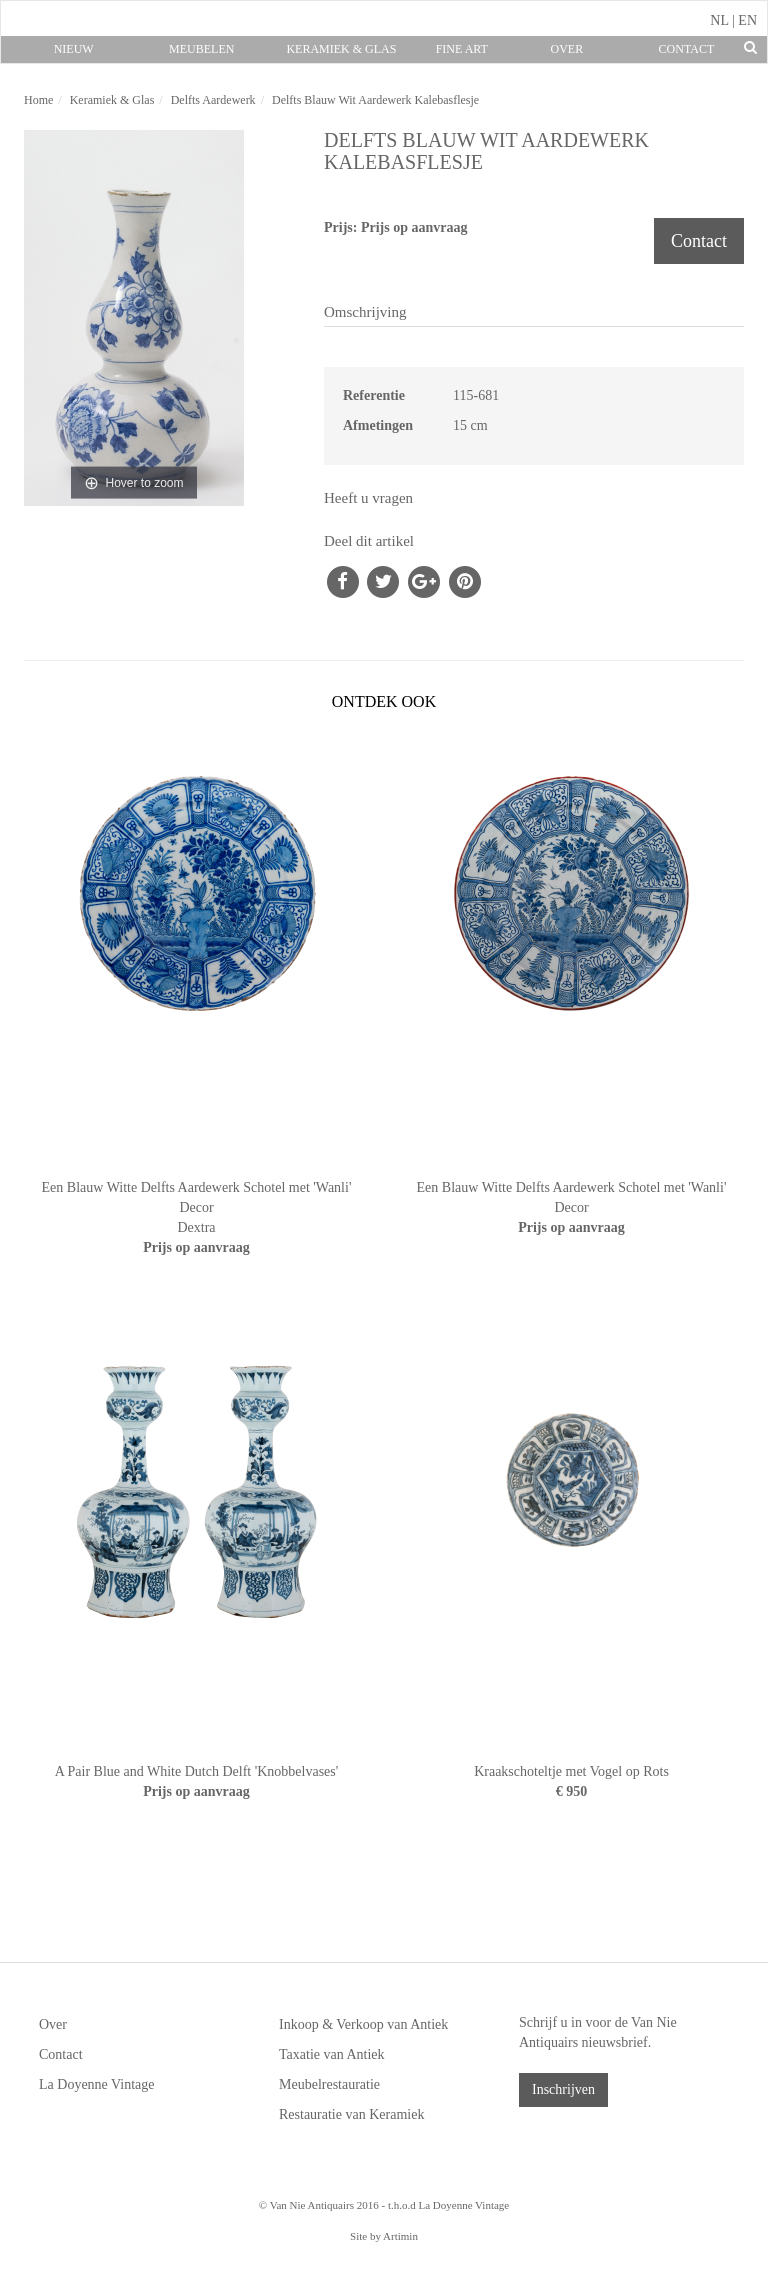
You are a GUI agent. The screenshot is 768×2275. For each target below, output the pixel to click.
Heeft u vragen (368, 498)
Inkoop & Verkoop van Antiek (363, 2024)
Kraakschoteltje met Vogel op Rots (571, 1771)
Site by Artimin (384, 2236)
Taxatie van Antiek (332, 2054)
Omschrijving (365, 312)
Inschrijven (563, 2089)
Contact (687, 49)
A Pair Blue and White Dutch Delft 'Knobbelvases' (197, 1771)
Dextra (196, 1227)
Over (567, 49)
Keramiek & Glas (341, 49)
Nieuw (74, 49)
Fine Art (462, 49)
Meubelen (201, 49)
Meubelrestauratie (329, 2084)
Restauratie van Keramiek (351, 2114)
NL (719, 20)
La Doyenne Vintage (97, 2084)
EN (747, 20)
